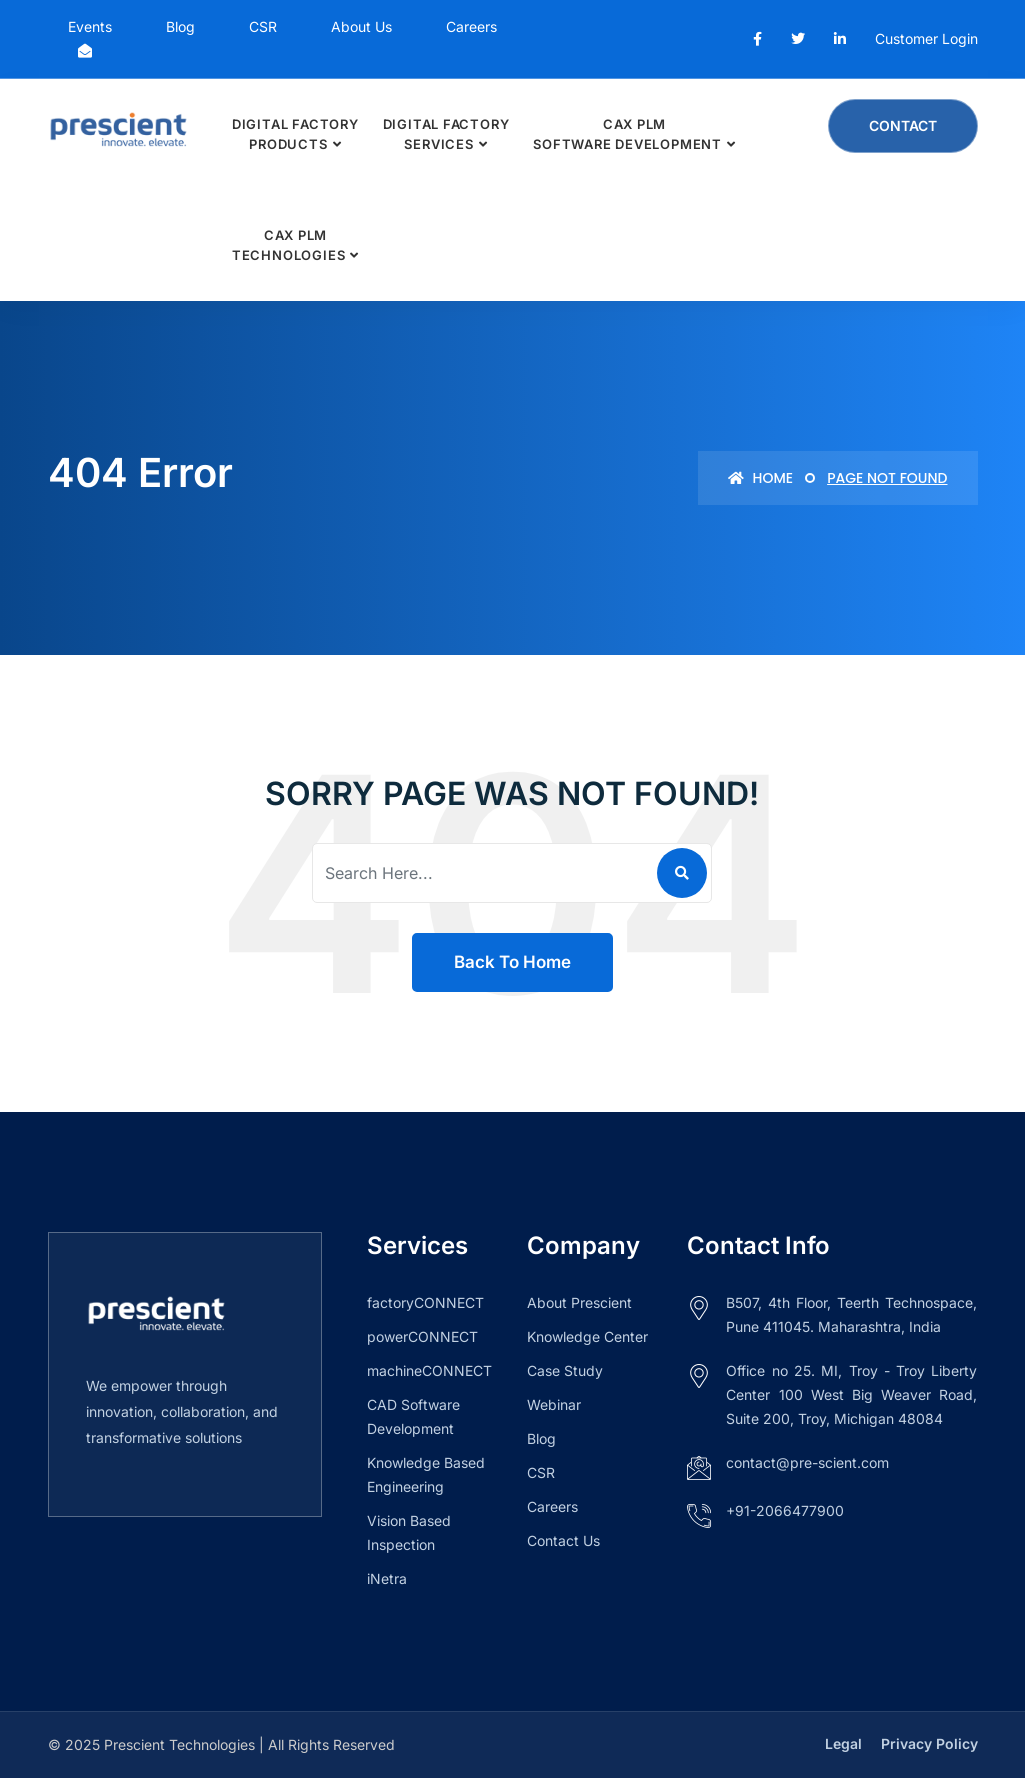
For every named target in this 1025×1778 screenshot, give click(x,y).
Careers (471, 26)
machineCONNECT (429, 1370)
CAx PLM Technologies (288, 245)
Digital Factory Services (446, 134)
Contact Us (563, 1540)
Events (90, 26)
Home (760, 478)
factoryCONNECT (425, 1302)
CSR (263, 26)
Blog (180, 26)
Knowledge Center (587, 1336)
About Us (361, 26)
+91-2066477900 (785, 1510)
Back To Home (512, 962)
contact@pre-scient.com (807, 1462)
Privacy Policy (929, 1743)
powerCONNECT (422, 1336)
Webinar (554, 1404)
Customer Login (926, 38)
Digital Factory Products (295, 134)
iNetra (387, 1578)
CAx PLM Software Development (627, 134)
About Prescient (579, 1302)
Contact (903, 125)
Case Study (565, 1370)
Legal (843, 1743)
